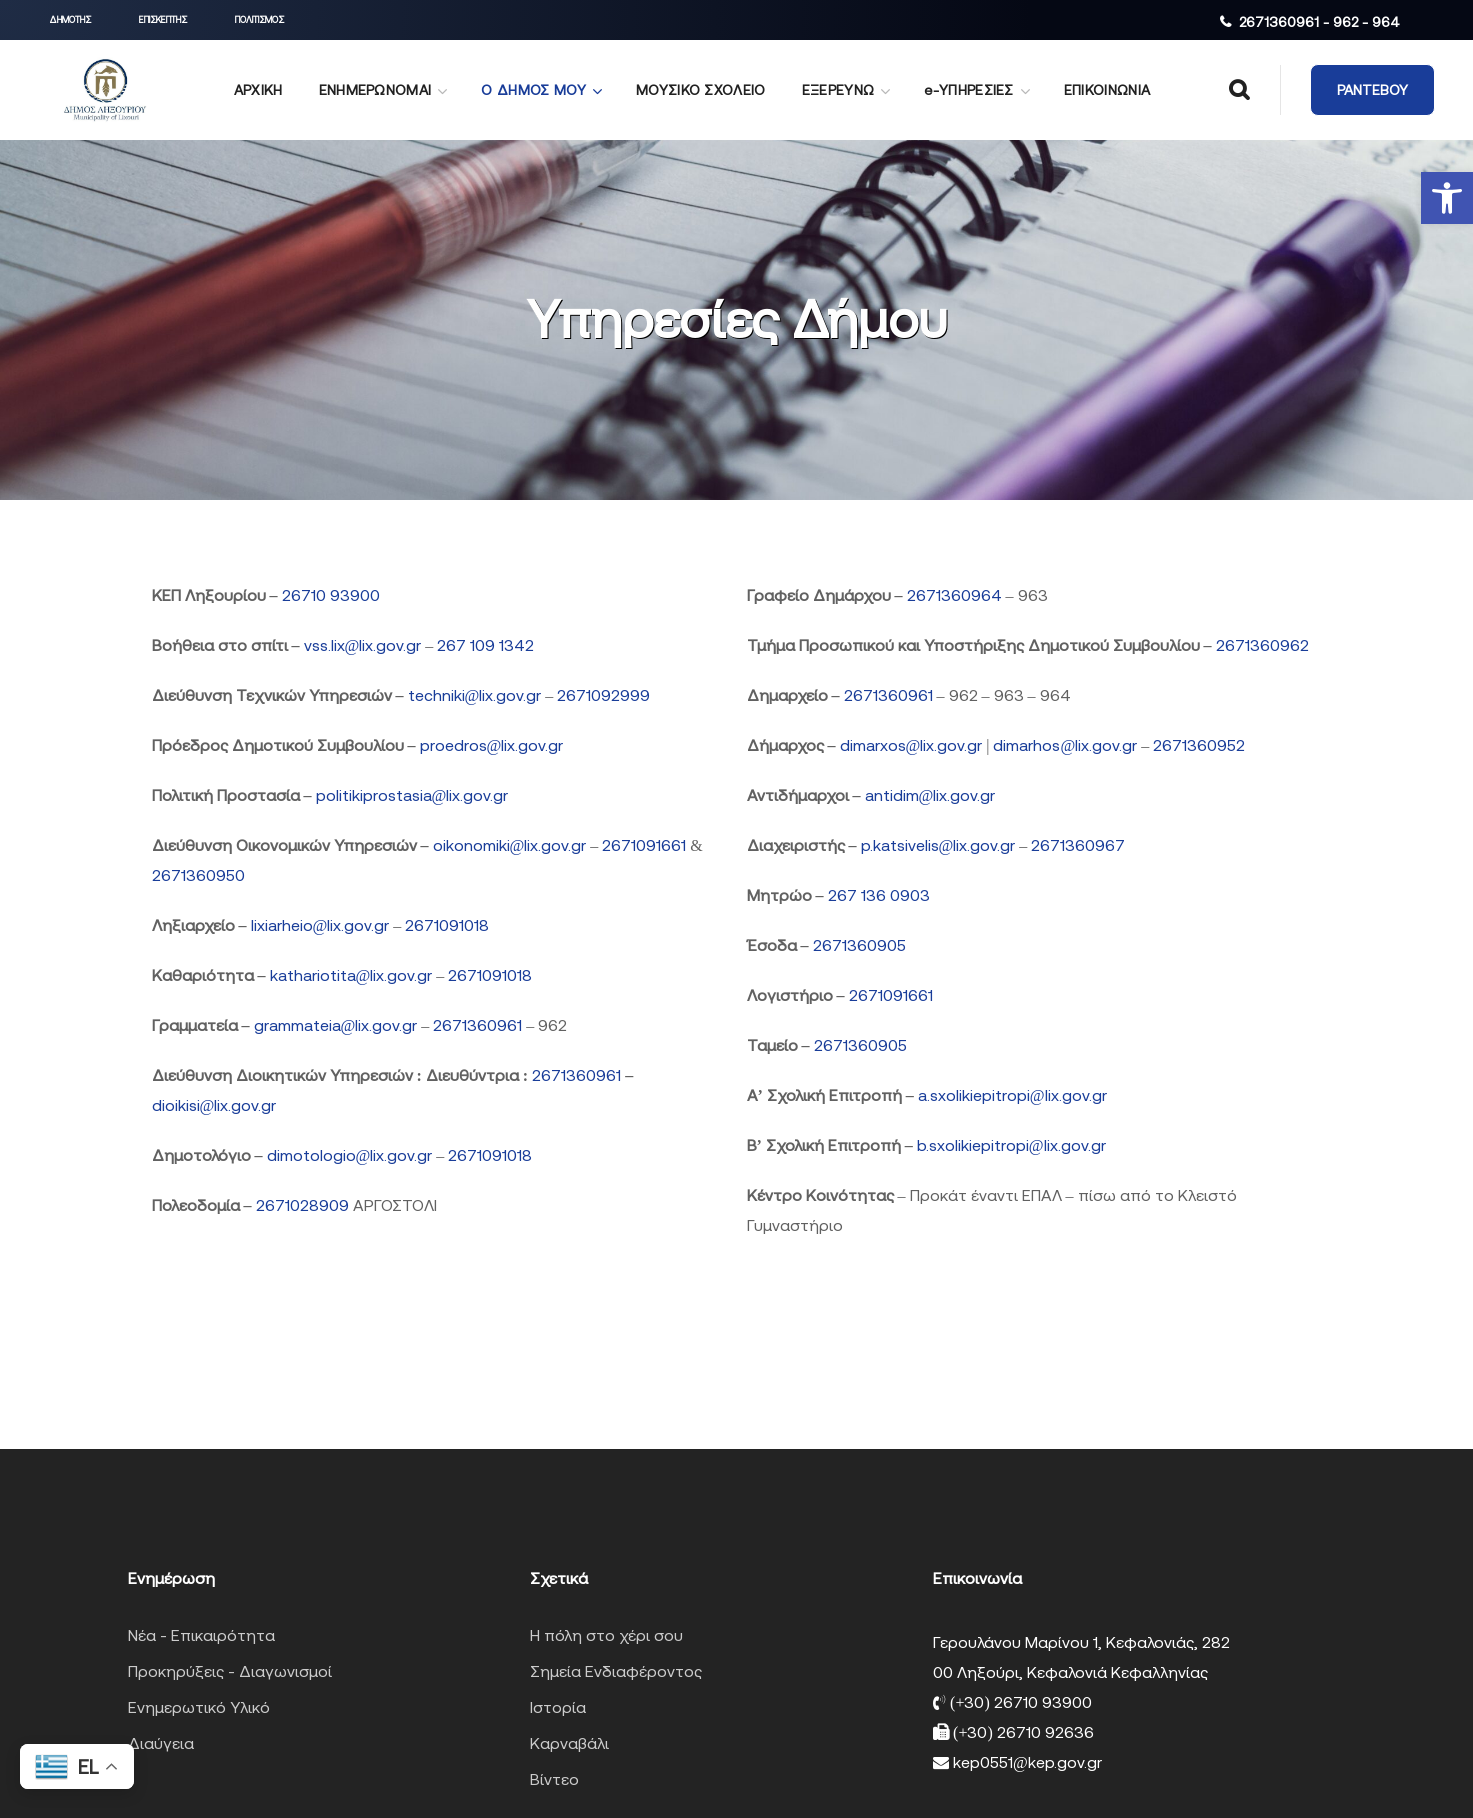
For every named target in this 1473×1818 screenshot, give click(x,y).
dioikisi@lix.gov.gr (214, 1105)
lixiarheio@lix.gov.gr (322, 925)
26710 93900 (331, 595)
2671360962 (1262, 645)
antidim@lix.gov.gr (930, 795)
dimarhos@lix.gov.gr (1067, 745)
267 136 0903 (879, 895)
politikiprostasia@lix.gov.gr (412, 795)
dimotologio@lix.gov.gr (352, 1155)
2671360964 (954, 595)
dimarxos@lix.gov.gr (911, 745)
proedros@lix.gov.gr (492, 745)
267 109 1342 (485, 645)
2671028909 (302, 1205)
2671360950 (198, 875)
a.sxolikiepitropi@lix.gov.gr (1012, 1095)
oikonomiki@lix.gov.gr (512, 845)
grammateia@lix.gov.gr (338, 1025)
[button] (1447, 198)
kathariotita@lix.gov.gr (353, 975)
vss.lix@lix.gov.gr (365, 645)
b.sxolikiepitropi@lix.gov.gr (1011, 1145)
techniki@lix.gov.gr (477, 695)
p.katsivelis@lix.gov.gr (938, 845)
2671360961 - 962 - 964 (1319, 22)
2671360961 (477, 1025)
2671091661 (644, 845)
